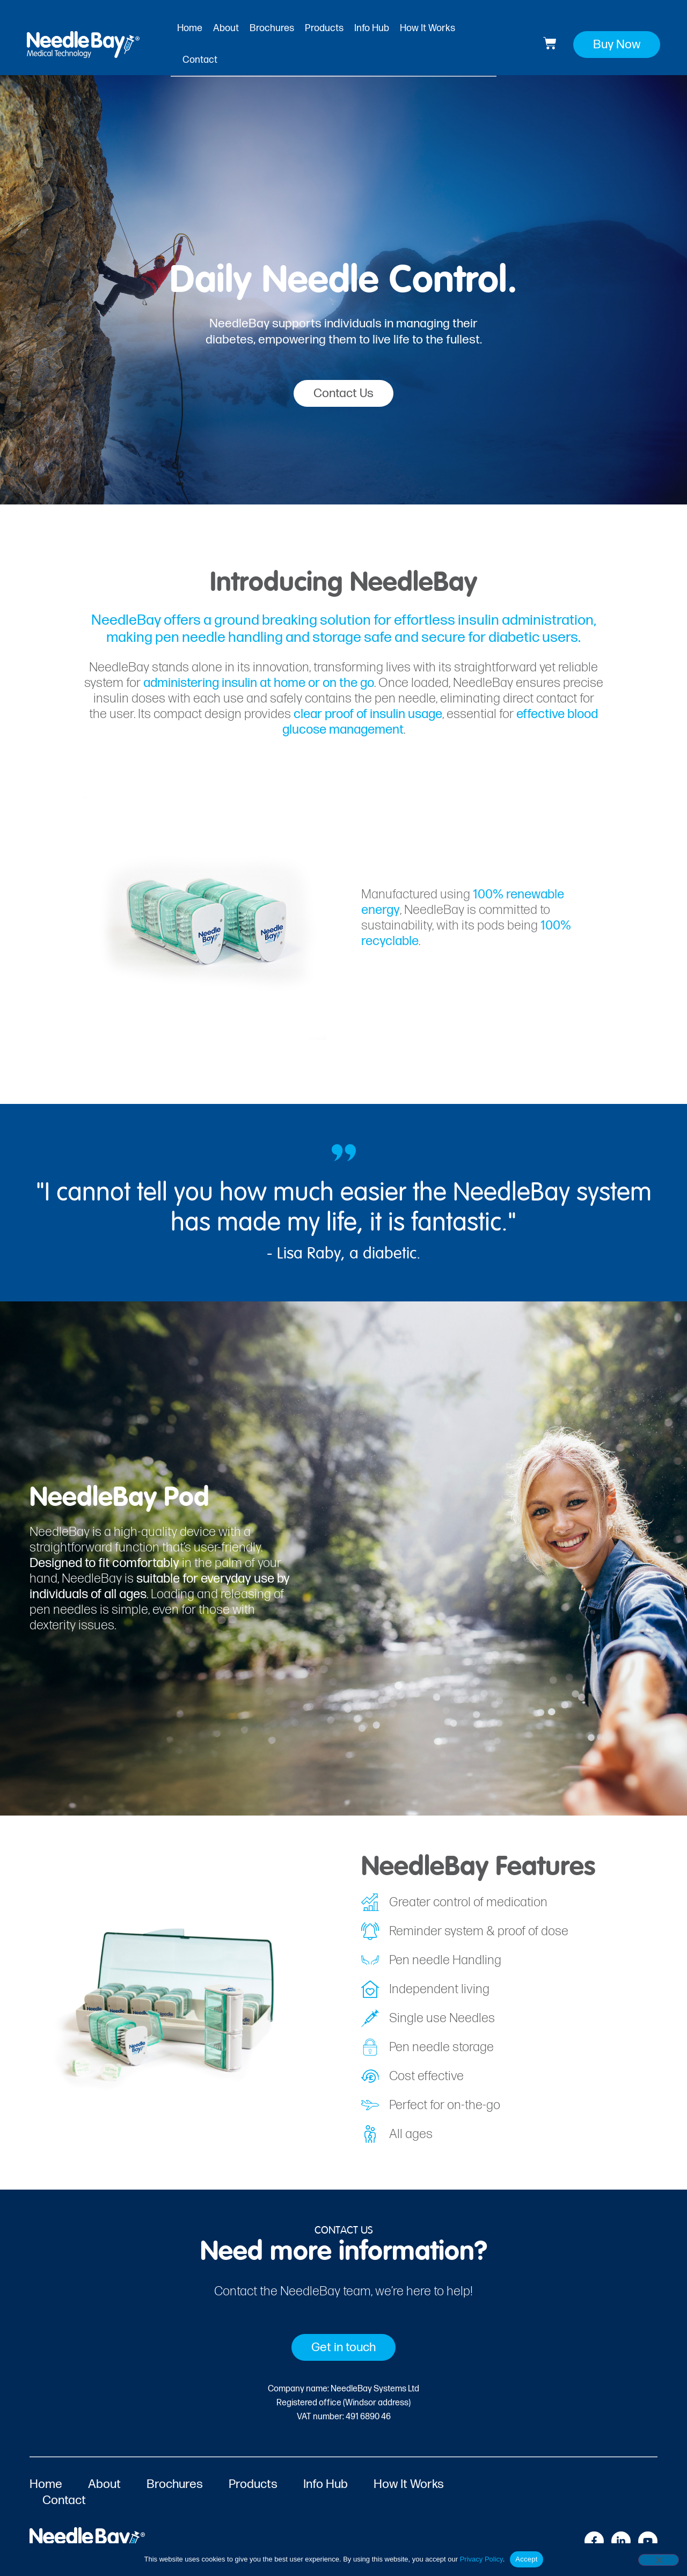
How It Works (427, 28)
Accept (526, 2559)
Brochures (272, 28)
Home (189, 28)
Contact (199, 59)
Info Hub (371, 28)
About (226, 28)
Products (324, 28)
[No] (658, 2560)
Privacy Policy (481, 2559)
